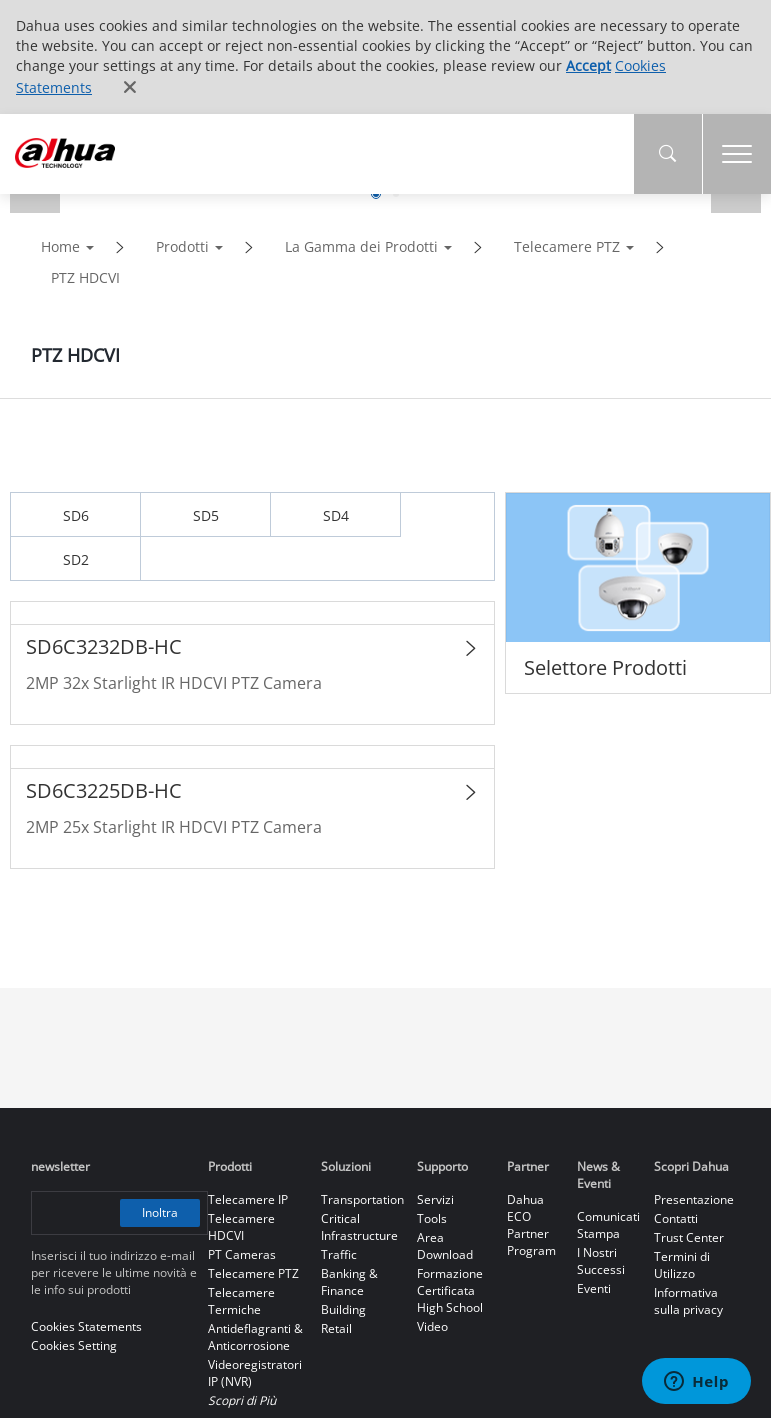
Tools (432, 1218)
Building (343, 1309)
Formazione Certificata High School (450, 1290)
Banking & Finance (349, 1282)
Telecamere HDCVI (241, 1227)
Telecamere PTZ (567, 246)
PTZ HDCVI (85, 277)
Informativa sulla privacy (688, 1301)
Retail (336, 1328)
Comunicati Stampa (608, 1225)
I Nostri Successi (601, 1261)
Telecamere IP (248, 1199)
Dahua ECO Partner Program (531, 1225)
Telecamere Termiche (241, 1301)
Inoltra (161, 1212)
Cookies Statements (86, 1326)
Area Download (445, 1246)
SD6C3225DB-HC (104, 790)
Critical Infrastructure (359, 1227)
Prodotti (182, 246)
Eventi (594, 1288)
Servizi (435, 1199)
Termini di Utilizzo (682, 1265)
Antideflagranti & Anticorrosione (255, 1337)
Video (432, 1326)
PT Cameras (242, 1254)
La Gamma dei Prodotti (361, 246)
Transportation (362, 1199)
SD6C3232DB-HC (104, 646)
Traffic (339, 1254)
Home (60, 246)
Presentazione (694, 1199)
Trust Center (689, 1237)
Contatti (676, 1218)
